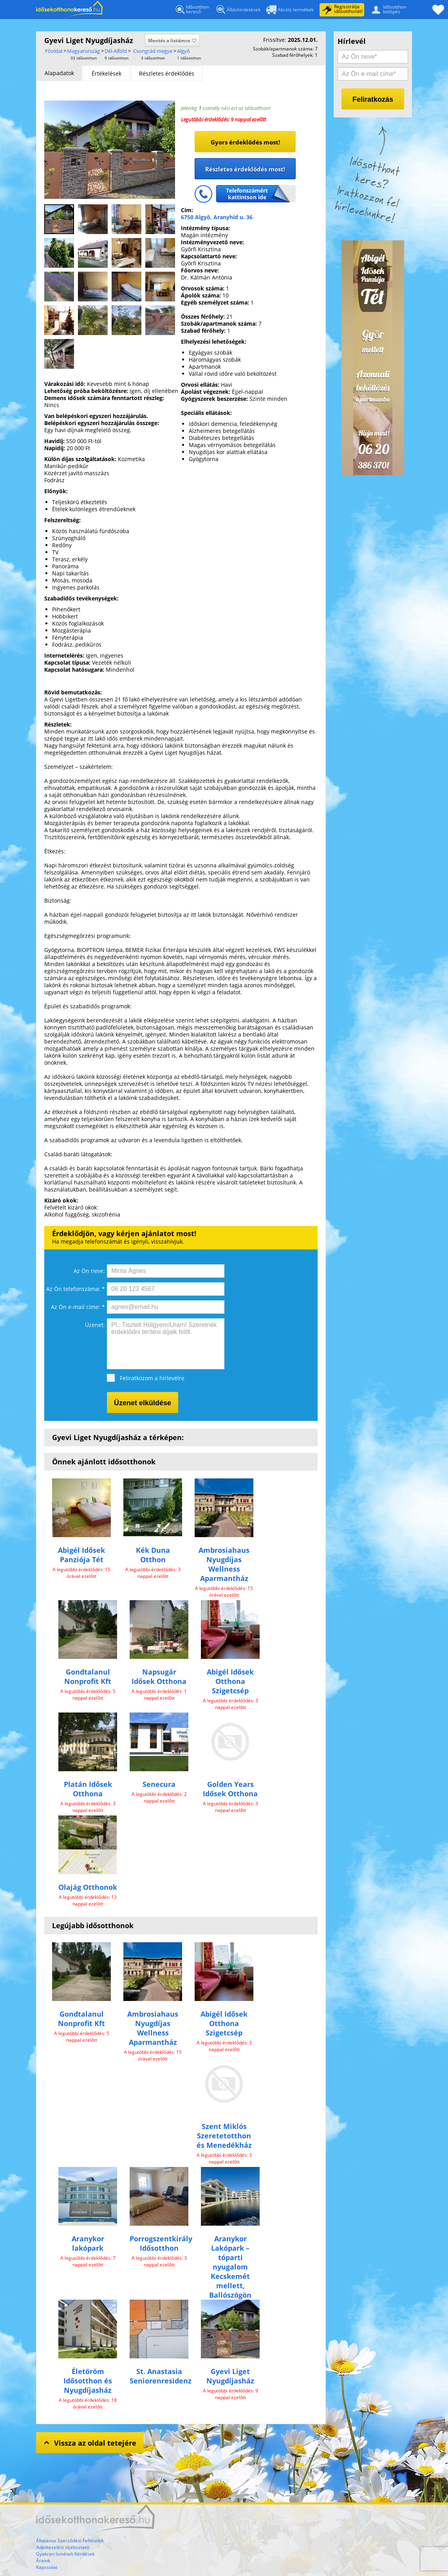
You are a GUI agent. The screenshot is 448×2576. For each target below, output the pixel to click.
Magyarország (83, 50)
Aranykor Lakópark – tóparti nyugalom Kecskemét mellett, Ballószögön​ (230, 2267)
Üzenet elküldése (142, 1403)
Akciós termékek (290, 10)
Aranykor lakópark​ (88, 2243)
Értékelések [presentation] (106, 73)
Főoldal (69, 9)
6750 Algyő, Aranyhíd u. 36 (217, 217)
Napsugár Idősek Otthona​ (159, 1676)
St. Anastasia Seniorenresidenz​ (160, 2376)
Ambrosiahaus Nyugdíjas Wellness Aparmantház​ (224, 1564)
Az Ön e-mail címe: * (78, 1307)
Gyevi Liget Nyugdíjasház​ (230, 2376)
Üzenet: (95, 1325)
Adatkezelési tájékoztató (62, 2547)
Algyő (183, 50)
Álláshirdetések (237, 11)
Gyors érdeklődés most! (245, 142)
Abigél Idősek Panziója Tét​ (81, 1554)
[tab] (59, 73)
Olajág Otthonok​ (87, 1887)
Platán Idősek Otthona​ (88, 1788)
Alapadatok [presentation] (59, 73)
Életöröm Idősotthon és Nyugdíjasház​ (87, 2381)
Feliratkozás (372, 99)
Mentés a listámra (172, 41)
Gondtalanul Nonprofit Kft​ (87, 1676)
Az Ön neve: (89, 1270)
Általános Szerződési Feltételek (70, 2540)
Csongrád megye (152, 50)
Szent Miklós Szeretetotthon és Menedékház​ (224, 2136)
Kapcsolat (46, 2567)
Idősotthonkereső (191, 10)
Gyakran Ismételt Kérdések (65, 2554)
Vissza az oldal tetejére (89, 2442)
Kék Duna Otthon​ (153, 1554)
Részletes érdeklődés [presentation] (166, 73)
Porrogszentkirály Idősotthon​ (161, 2243)
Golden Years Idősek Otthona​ (230, 1788)
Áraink (43, 2560)
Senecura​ (159, 1784)
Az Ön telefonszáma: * (75, 1289)
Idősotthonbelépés (387, 9)
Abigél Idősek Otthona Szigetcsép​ (230, 1681)
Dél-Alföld (116, 50)
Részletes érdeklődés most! (245, 169)
